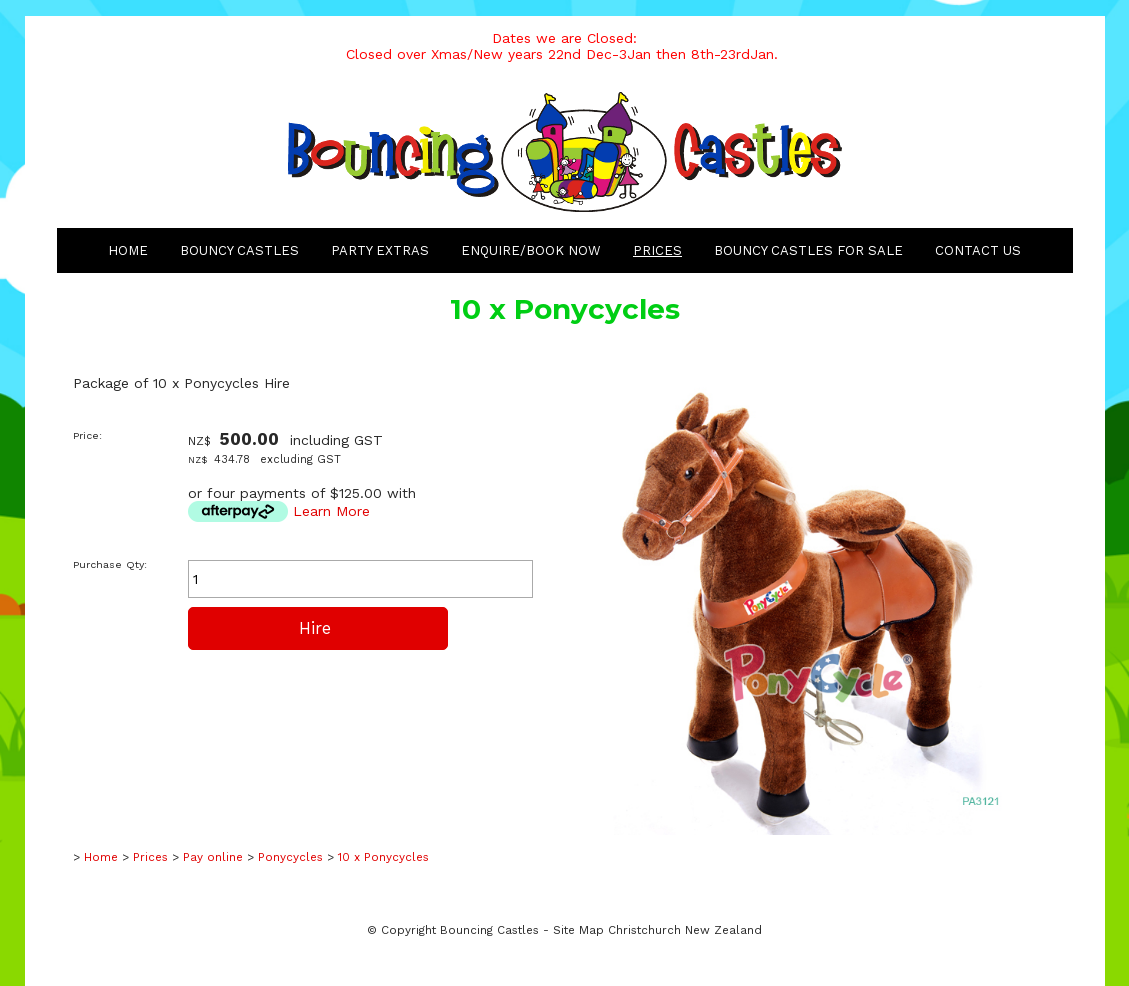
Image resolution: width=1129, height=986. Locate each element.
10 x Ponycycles (383, 857)
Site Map (578, 930)
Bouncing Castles (489, 930)
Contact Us (978, 250)
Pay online (213, 857)
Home (128, 250)
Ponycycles (290, 857)
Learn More (331, 511)
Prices (657, 250)
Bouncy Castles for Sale (808, 250)
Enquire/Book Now (531, 250)
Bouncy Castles (239, 250)
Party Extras (380, 250)
